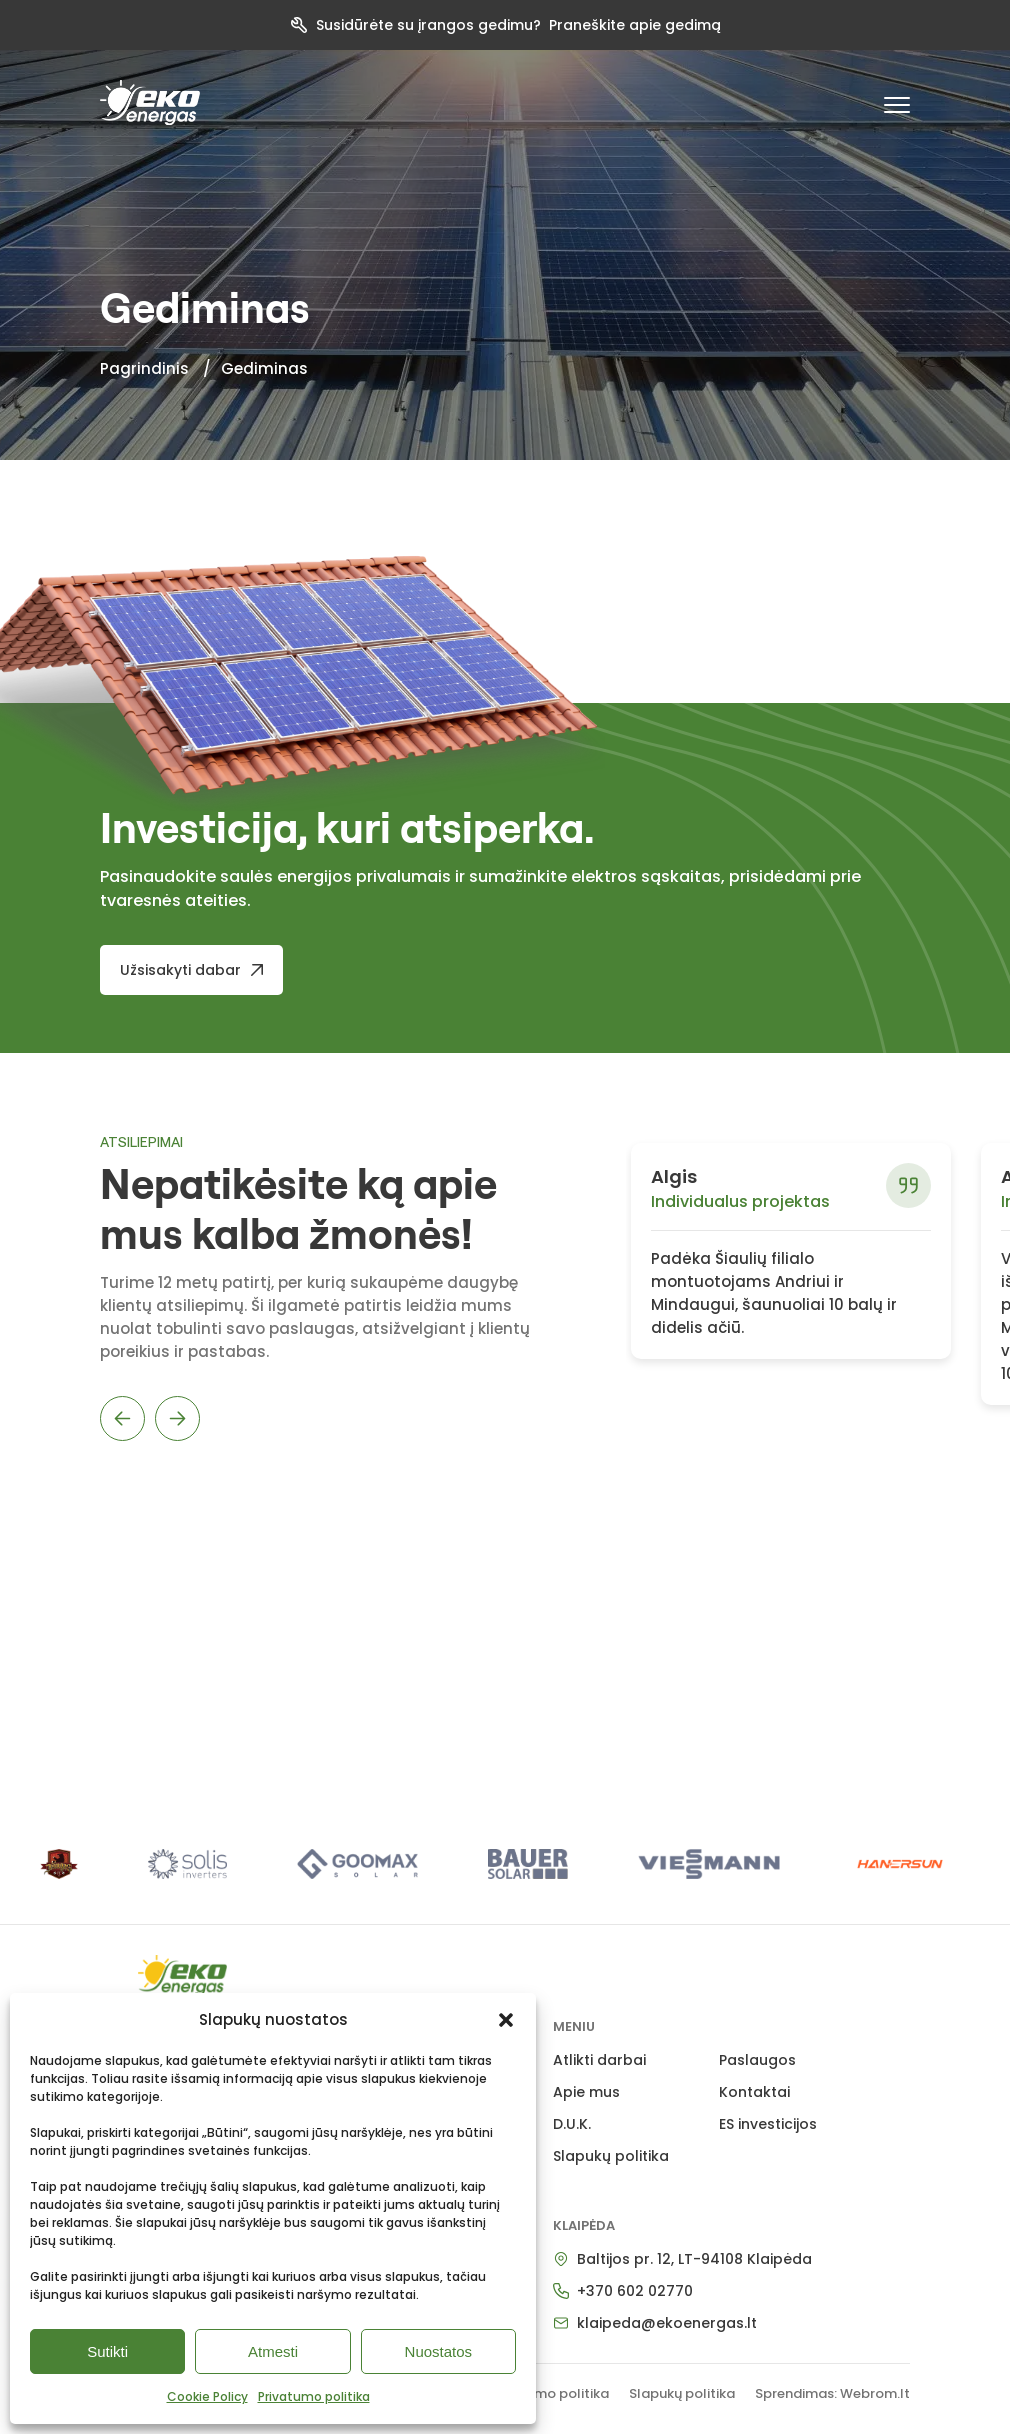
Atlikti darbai (599, 2060)
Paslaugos (757, 2060)
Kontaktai (754, 2092)
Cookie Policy (207, 2396)
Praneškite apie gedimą (635, 25)
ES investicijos (768, 2124)
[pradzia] (150, 102)
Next (177, 1418)
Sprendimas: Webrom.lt (832, 2393)
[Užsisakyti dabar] (191, 970)
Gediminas (264, 368)
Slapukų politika (611, 2156)
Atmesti (273, 2351)
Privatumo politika (314, 2396)
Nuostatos (439, 2351)
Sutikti (107, 2351)
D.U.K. (572, 2124)
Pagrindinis (144, 368)
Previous (122, 1418)
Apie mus (586, 2092)
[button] (506, 2020)
